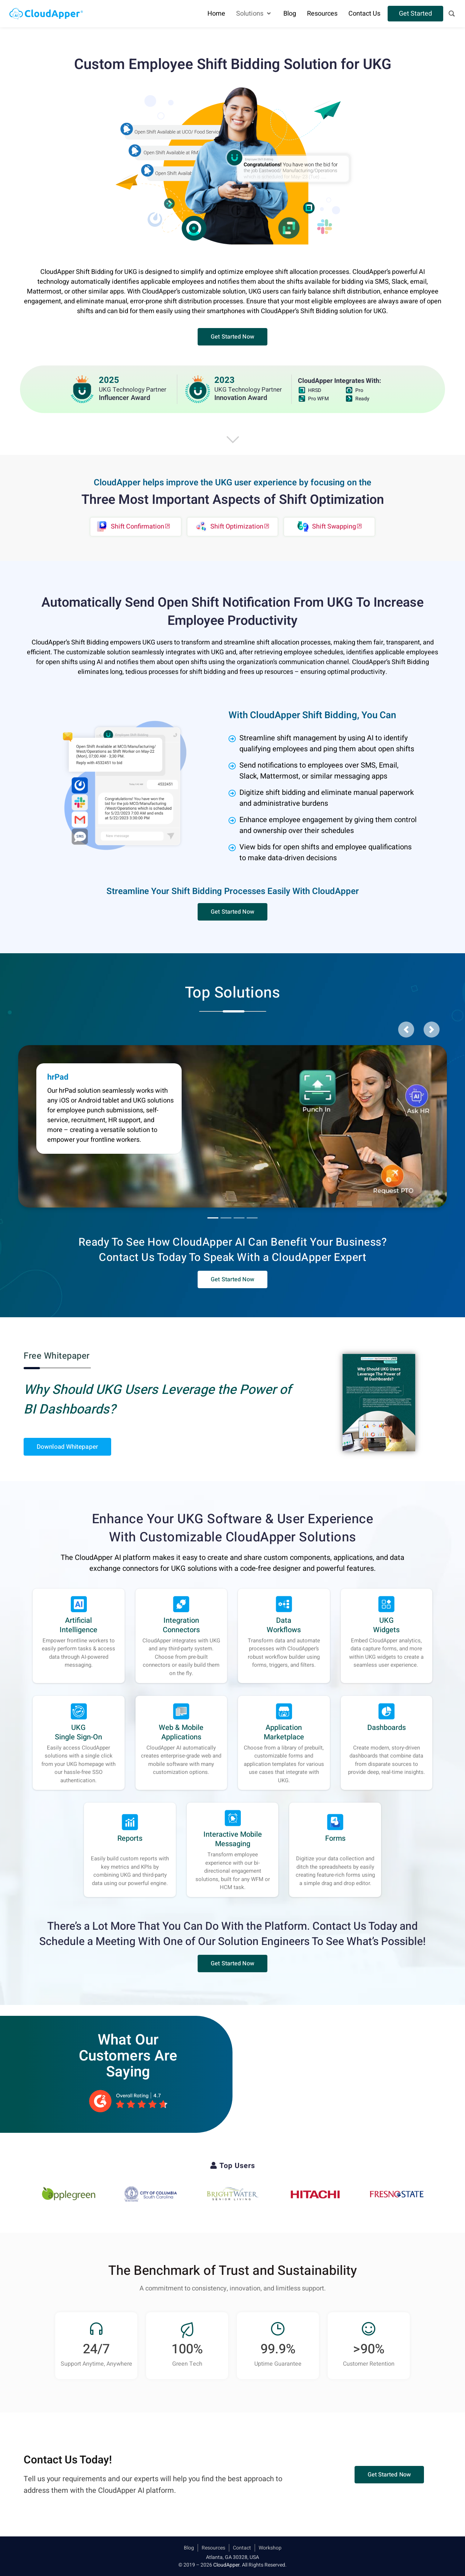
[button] (232, 336)
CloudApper (226, 2565)
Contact (242, 2548)
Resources (213, 2548)
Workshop (270, 2548)
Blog (189, 2548)
